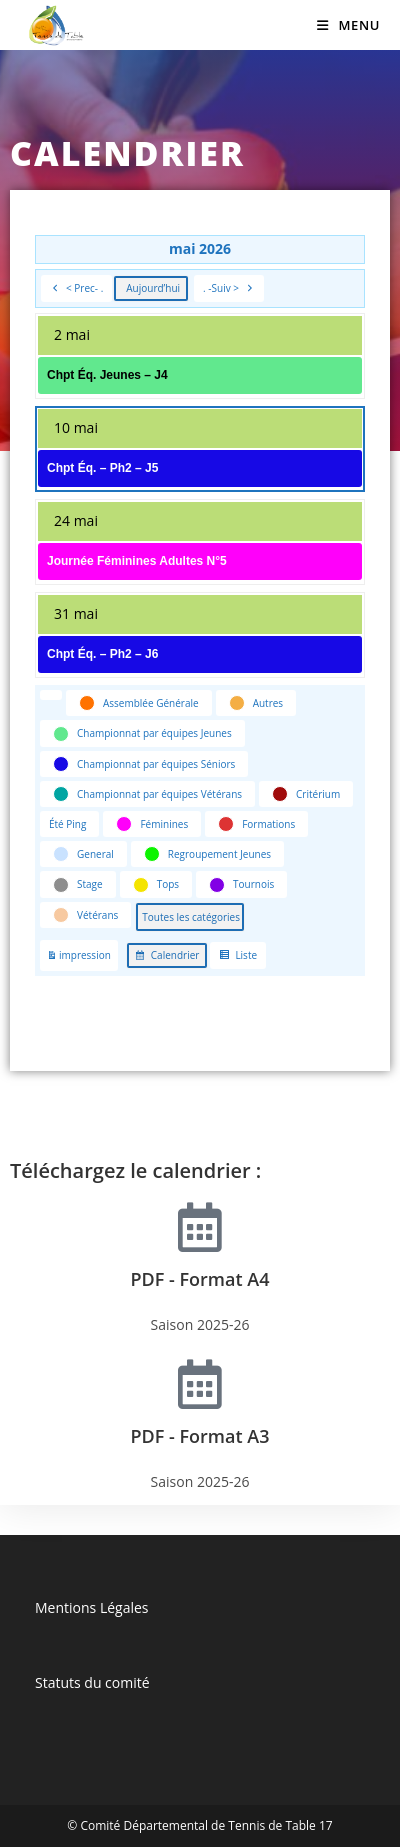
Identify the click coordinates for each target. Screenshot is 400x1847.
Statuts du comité (92, 1682)
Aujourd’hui (153, 288)
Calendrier (167, 958)
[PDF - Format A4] (200, 1227)
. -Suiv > (229, 288)
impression (78, 958)
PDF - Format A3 (200, 1436)
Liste (237, 958)
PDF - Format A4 (200, 1279)
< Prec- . (76, 288)
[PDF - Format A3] (200, 1384)
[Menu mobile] (348, 25)
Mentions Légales (92, 1607)
